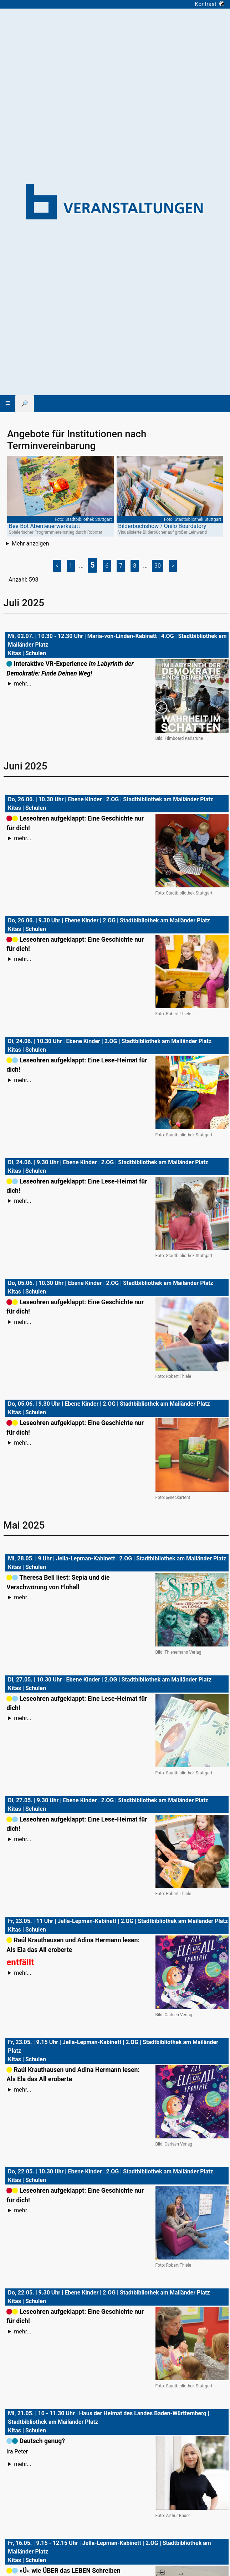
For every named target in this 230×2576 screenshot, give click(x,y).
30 (157, 565)
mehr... (22, 683)
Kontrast (209, 4)
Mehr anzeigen (30, 543)
